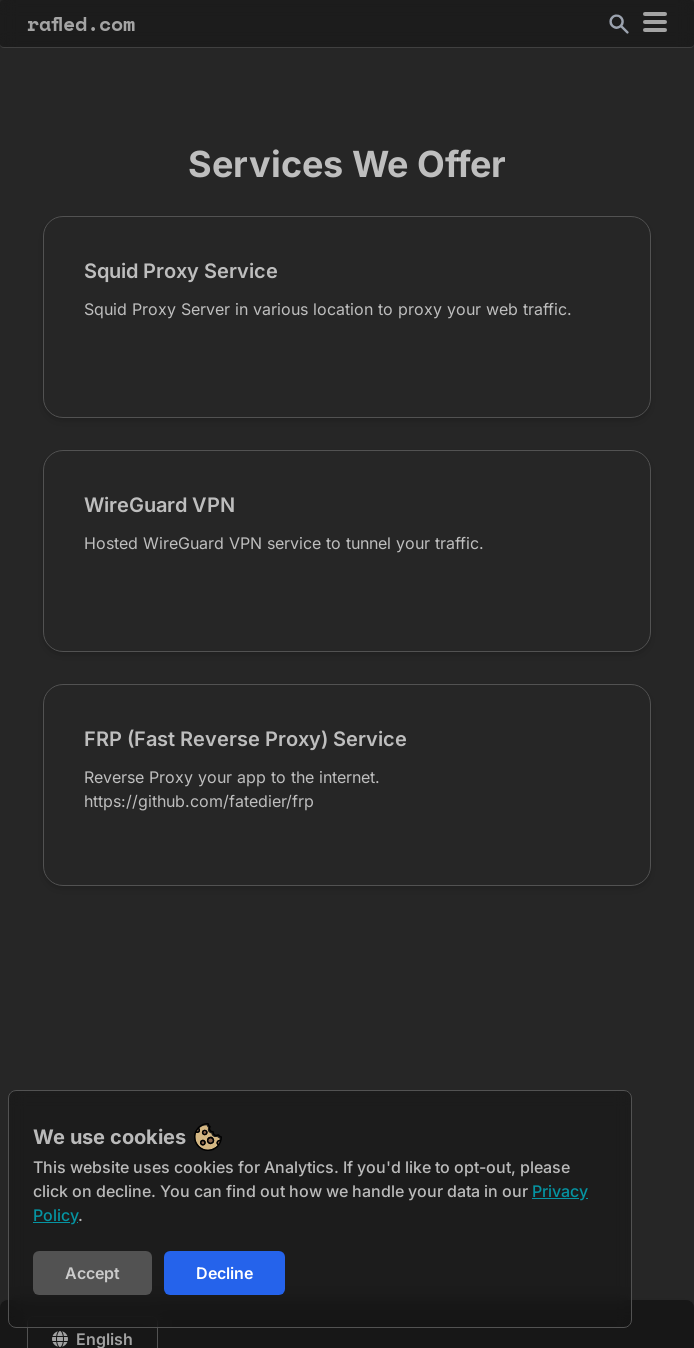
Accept (92, 1273)
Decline (224, 1273)
